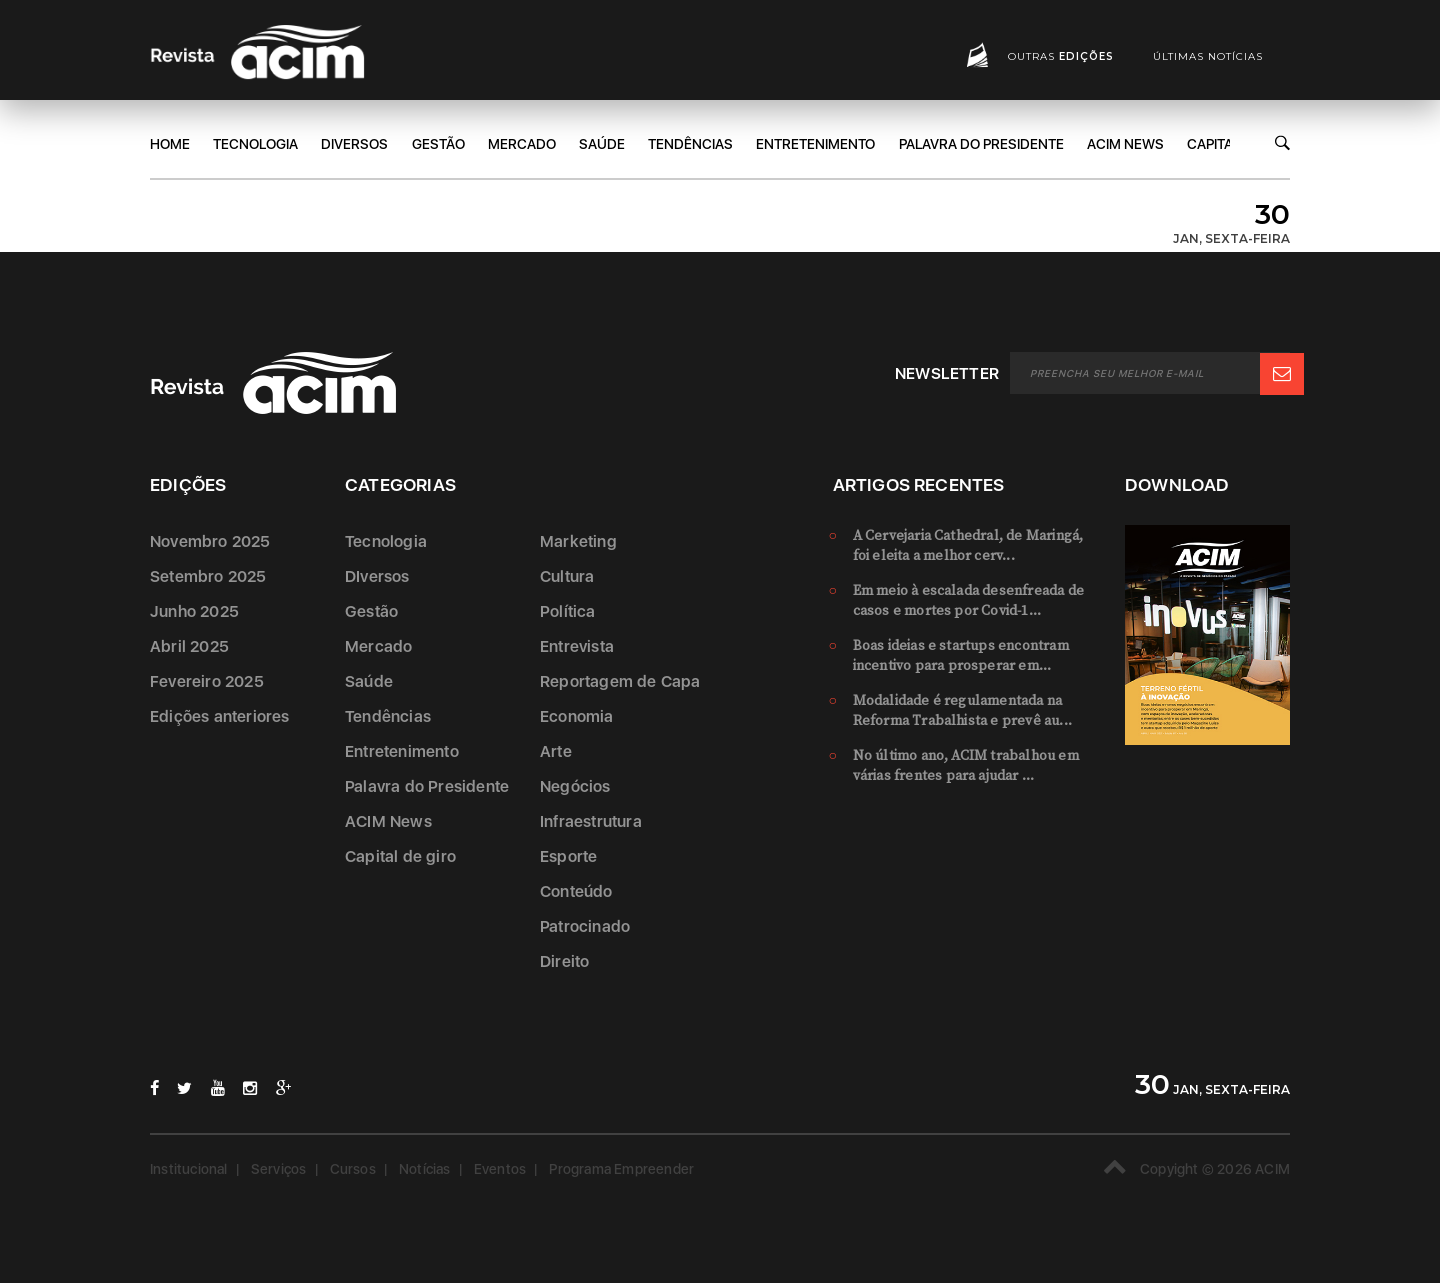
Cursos (353, 1169)
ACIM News (1125, 144)
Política (568, 611)
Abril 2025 (189, 646)
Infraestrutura (591, 821)
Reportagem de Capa (620, 681)
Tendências (690, 144)
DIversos (354, 144)
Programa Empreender (621, 1169)
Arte (556, 751)
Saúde (602, 144)
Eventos (500, 1169)
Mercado (522, 144)
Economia (577, 716)
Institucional (189, 1169)
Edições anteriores (220, 716)
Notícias (425, 1169)
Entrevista (577, 646)
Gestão (438, 144)
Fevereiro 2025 (207, 681)
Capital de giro (400, 856)
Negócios (575, 786)
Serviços (279, 1169)
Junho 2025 (194, 611)
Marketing (578, 541)
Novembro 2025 (210, 541)
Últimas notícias (1208, 56)
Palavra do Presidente (981, 144)
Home (170, 144)
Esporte (568, 856)
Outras (1061, 56)
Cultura (567, 576)
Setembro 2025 (208, 576)
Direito (564, 961)
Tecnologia (255, 144)
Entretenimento (815, 144)
